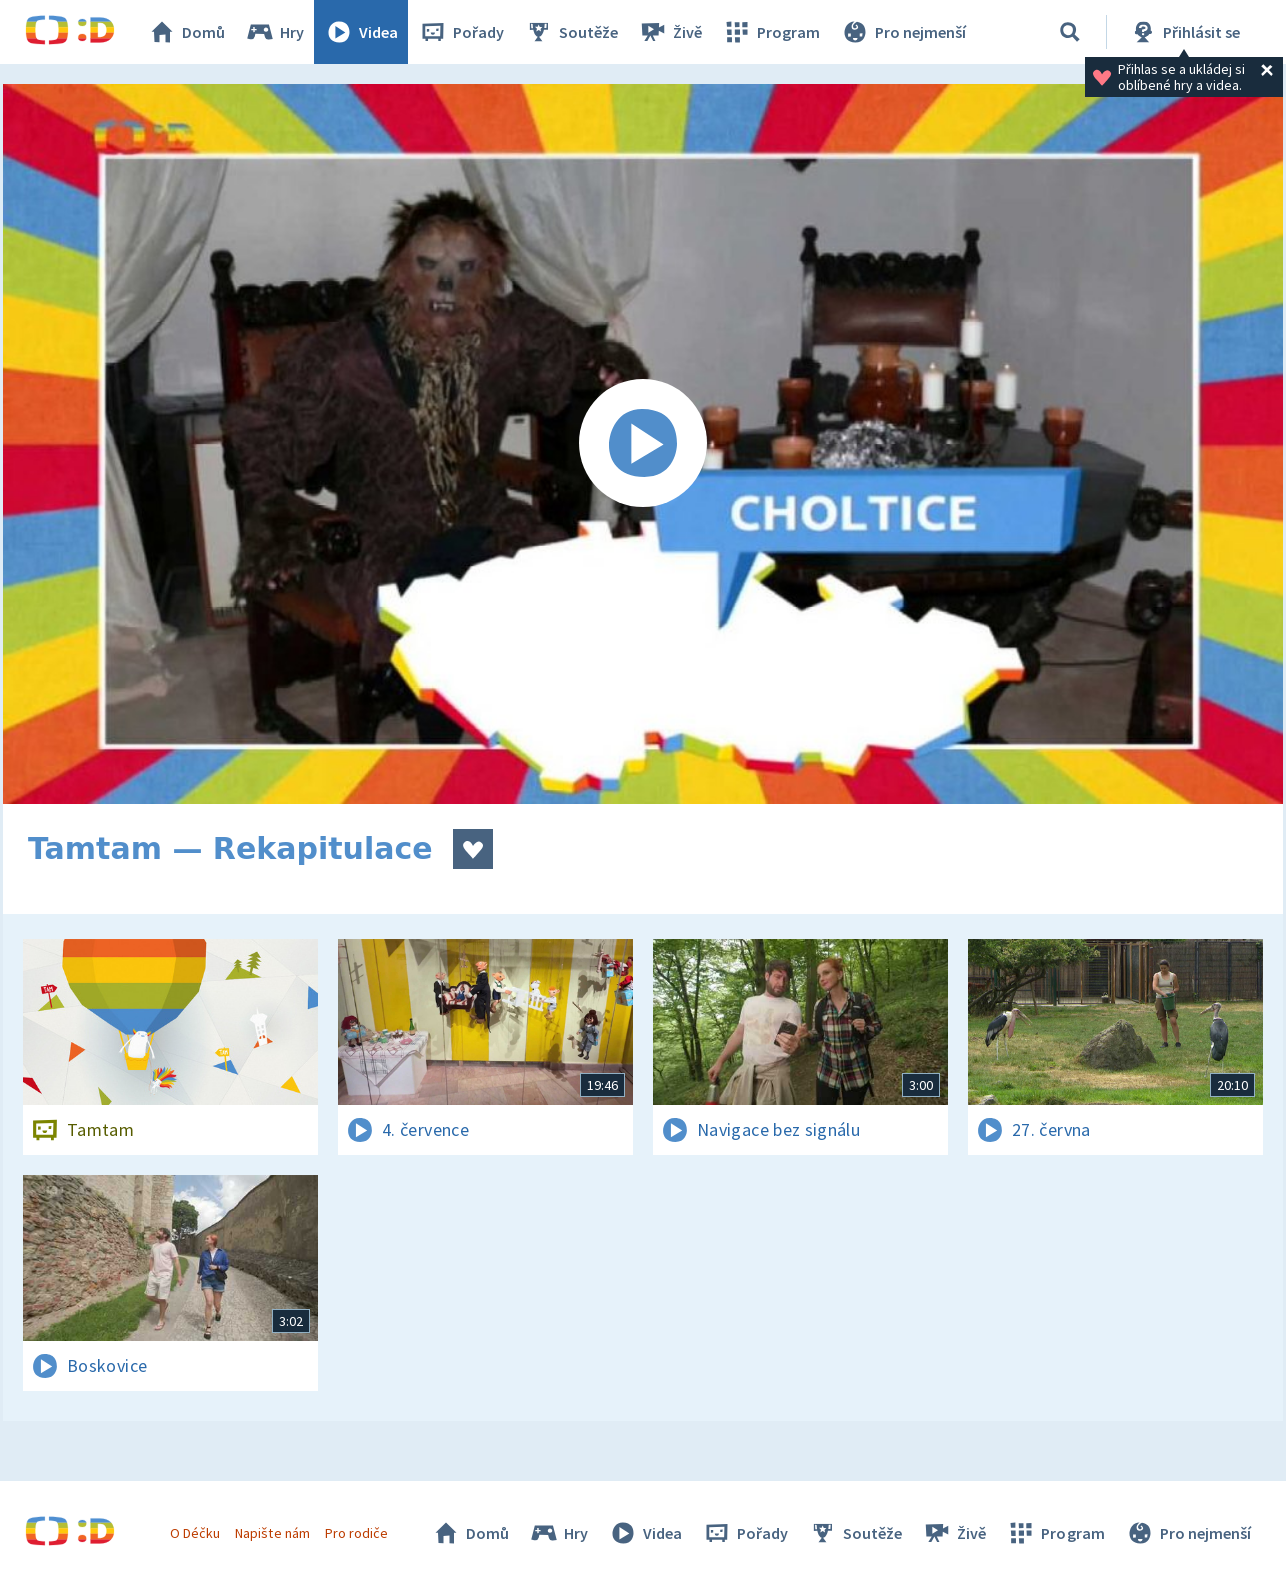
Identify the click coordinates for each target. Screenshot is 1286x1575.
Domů (186, 32)
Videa (361, 32)
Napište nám (272, 1533)
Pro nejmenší (903, 32)
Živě (670, 32)
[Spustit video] (643, 444)
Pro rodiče (356, 1533)
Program (771, 32)
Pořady (461, 32)
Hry (274, 32)
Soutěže (571, 32)
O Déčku (195, 1533)
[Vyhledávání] (1070, 32)
